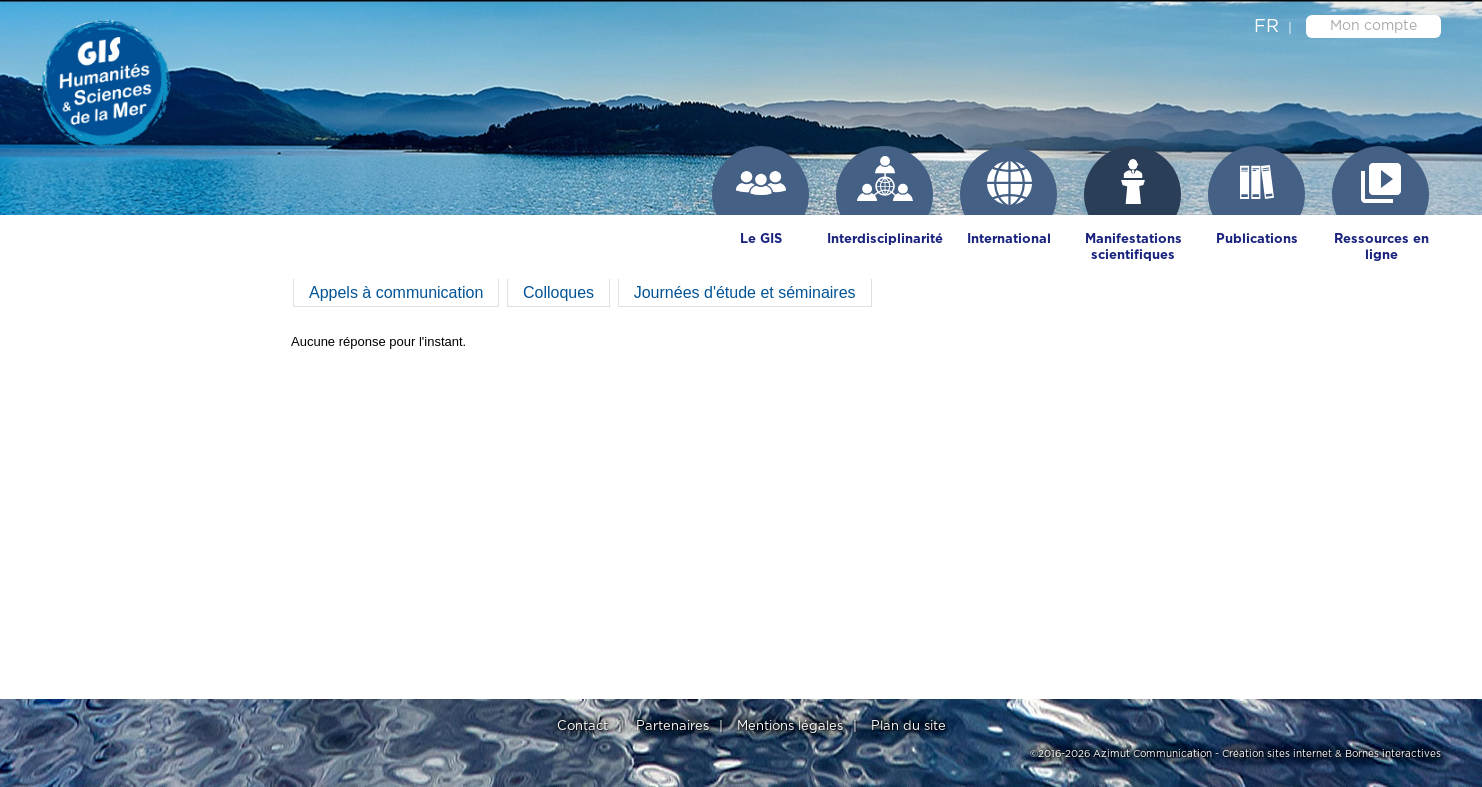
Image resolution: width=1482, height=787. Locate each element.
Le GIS (761, 239)
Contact (582, 726)
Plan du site (908, 726)
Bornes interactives (1393, 754)
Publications (1257, 239)
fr (1266, 27)
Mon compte (1373, 26)
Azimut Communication (1152, 754)
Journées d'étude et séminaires (745, 292)
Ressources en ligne (1381, 247)
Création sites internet (1277, 754)
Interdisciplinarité (885, 239)
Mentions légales (790, 726)
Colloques (558, 292)
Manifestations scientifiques (1133, 247)
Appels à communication (396, 292)
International (1009, 239)
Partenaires (672, 726)
